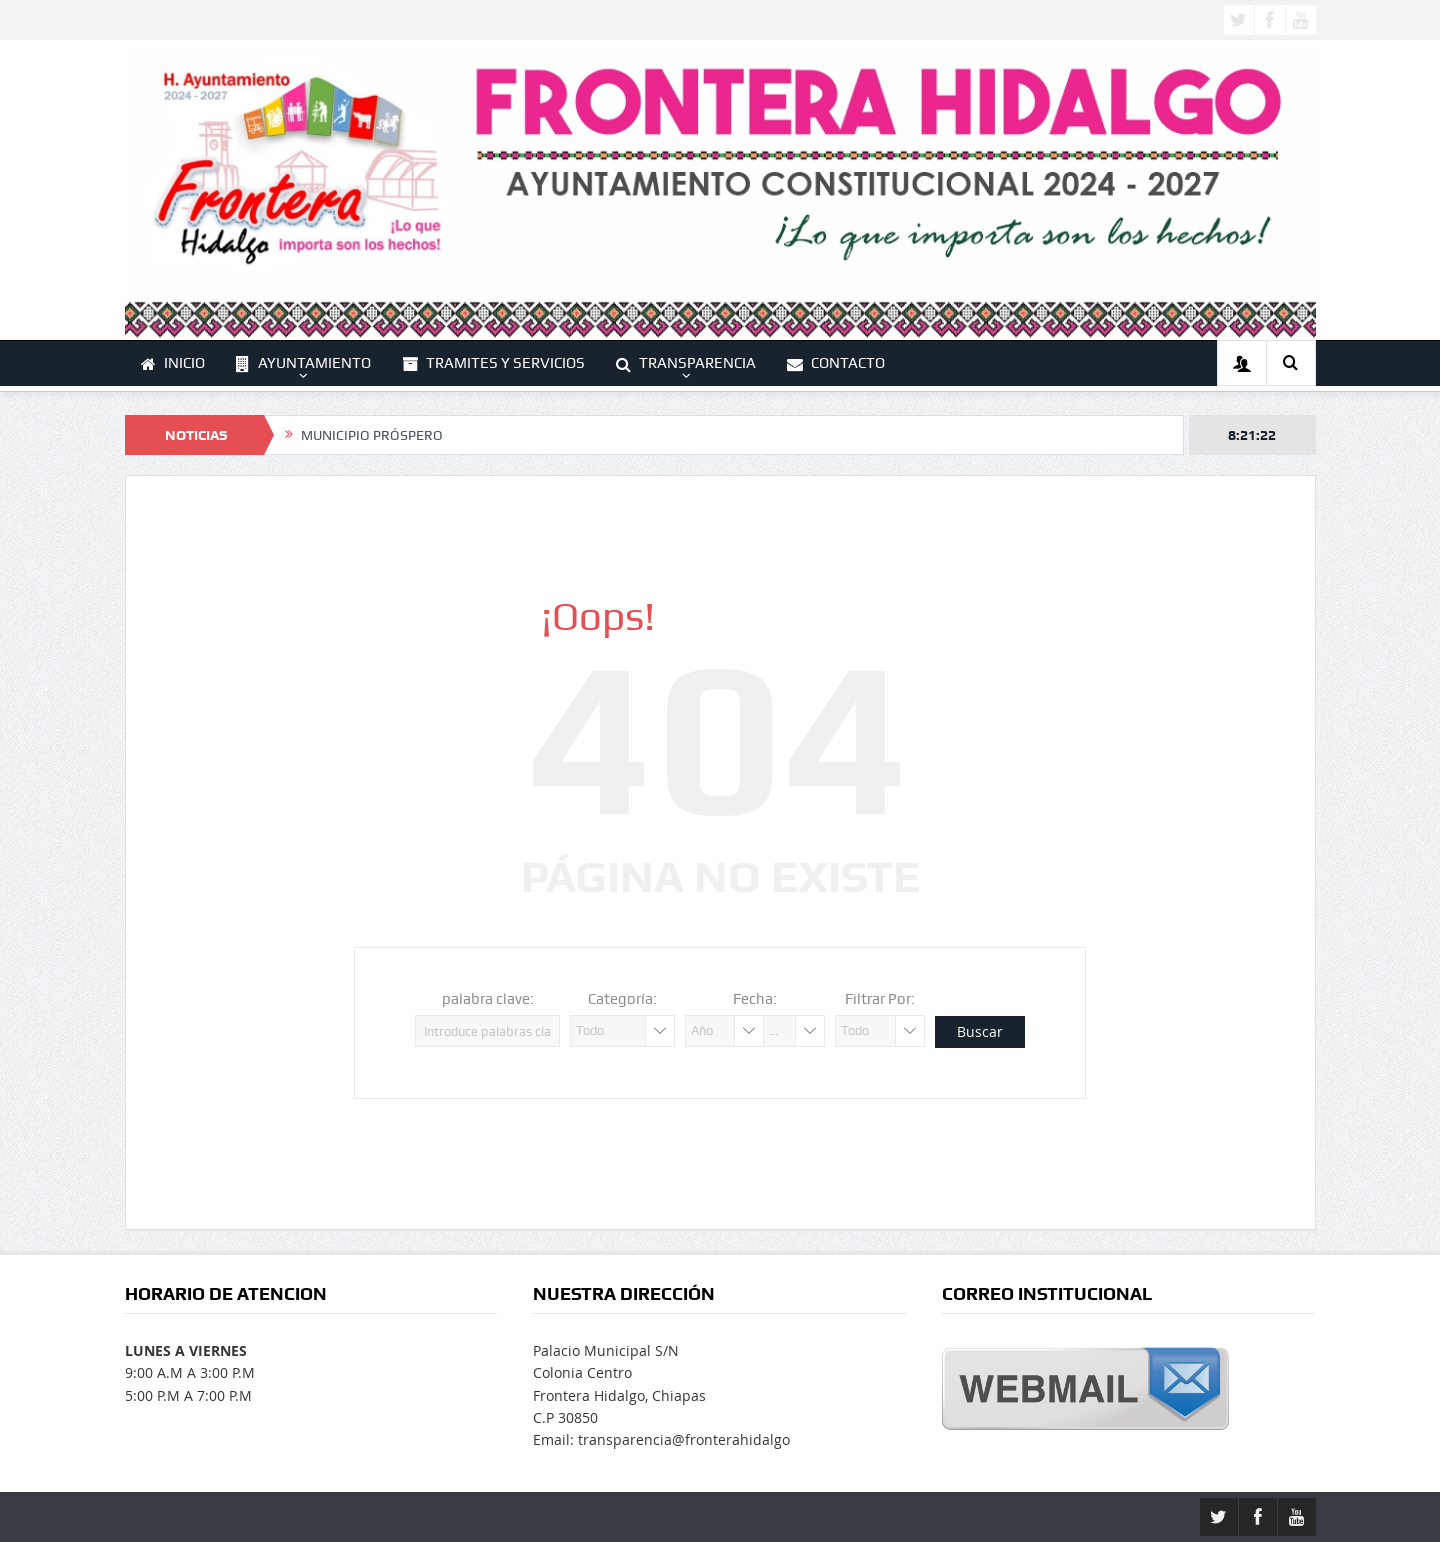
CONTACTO (836, 363)
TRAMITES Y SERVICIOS (493, 363)
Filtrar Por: (880, 999)
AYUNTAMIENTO (303, 363)
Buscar (980, 1031)
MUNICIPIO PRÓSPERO (372, 435)
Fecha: (755, 999)
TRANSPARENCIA (686, 363)
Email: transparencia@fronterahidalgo (661, 1439)
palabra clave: (488, 999)
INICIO (173, 363)
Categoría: (622, 999)
